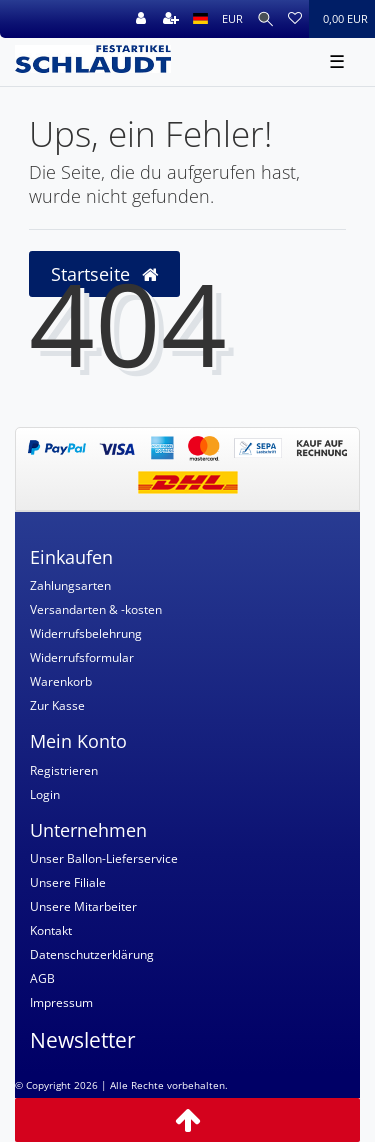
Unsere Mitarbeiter (83, 906)
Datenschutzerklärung (92, 954)
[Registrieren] (171, 19)
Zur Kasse (57, 705)
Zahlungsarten (70, 585)
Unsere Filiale (68, 882)
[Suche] (265, 19)
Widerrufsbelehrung (86, 633)
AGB (42, 978)
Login (45, 794)
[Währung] (232, 19)
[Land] (200, 19)
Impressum (61, 1002)
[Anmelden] (141, 19)
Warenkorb (61, 681)
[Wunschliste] (295, 19)
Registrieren (64, 770)
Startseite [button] (104, 274)
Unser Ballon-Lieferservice (104, 858)
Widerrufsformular (82, 657)
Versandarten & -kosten (96, 609)
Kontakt (51, 930)
